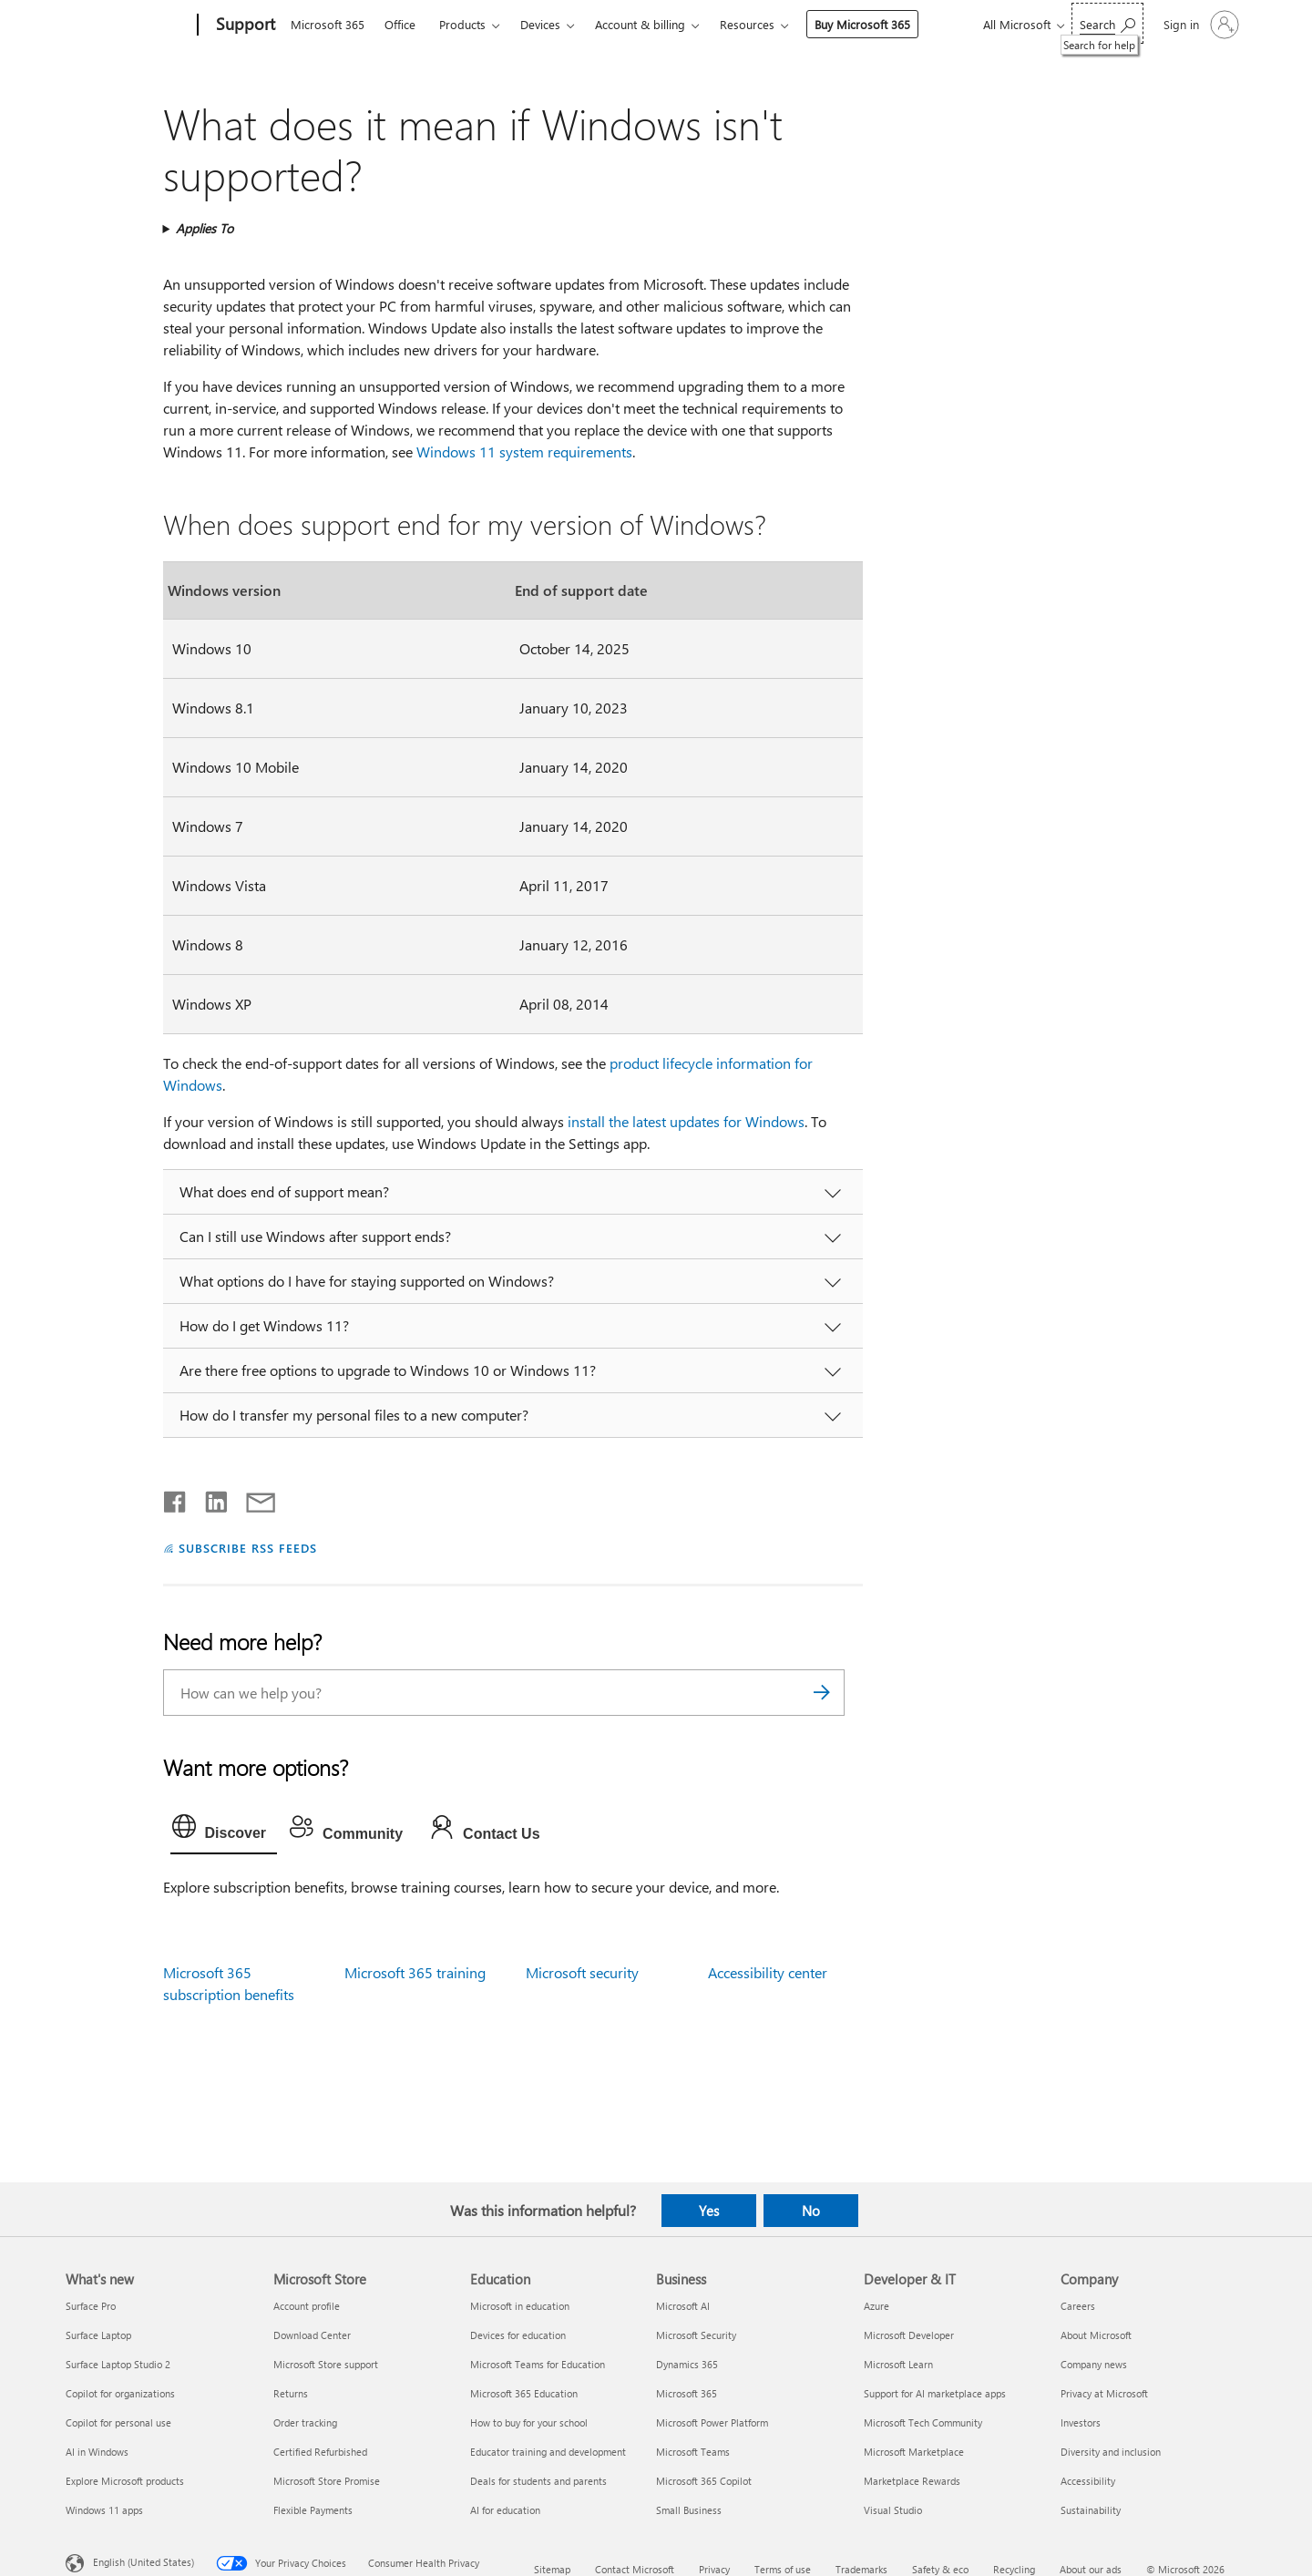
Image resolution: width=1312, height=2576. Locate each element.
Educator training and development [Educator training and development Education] (548, 2451)
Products (462, 24)
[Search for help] (1107, 23)
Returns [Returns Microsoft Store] (290, 2393)
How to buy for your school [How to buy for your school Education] (529, 2422)
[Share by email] (252, 1498)
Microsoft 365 (327, 24)
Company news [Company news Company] (1094, 2364)
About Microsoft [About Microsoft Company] (1096, 2335)
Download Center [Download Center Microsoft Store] (312, 2335)
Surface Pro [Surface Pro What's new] (91, 2306)
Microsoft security (582, 1972)
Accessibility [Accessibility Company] (1088, 2481)
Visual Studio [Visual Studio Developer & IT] (893, 2510)
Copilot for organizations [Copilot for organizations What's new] (120, 2393)
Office (399, 24)
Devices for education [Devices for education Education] (518, 2335)
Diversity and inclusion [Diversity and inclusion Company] (1111, 2451)
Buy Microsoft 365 (862, 24)
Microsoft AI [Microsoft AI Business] (683, 2306)
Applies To (204, 228)
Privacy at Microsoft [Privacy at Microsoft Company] (1104, 2393)
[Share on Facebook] (176, 1498)
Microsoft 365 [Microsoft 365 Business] (686, 2393)
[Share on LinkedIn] (209, 1498)
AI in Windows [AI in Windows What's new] (97, 2451)
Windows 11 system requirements (524, 451)
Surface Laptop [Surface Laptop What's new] (98, 2335)
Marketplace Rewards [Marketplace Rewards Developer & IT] (912, 2481)
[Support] (244, 25)
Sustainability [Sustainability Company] (1091, 2510)
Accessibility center (767, 1972)
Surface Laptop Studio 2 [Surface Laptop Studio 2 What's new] (118, 2364)
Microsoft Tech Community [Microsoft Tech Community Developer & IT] (923, 2422)
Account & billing (640, 24)
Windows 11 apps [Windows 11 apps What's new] (104, 2510)
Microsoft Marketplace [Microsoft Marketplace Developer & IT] (914, 2451)
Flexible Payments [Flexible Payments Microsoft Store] (313, 2510)
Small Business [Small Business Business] (689, 2510)
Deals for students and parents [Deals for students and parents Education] (538, 2481)
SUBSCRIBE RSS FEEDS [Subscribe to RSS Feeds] (248, 1547)
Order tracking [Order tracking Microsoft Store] (305, 2422)
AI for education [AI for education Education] (505, 2510)
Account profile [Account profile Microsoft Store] (306, 2306)
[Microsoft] (128, 25)
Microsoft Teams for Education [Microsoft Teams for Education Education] (537, 2364)
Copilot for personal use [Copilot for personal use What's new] (118, 2422)
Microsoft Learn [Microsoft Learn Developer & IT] (898, 2364)
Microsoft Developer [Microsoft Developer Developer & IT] (909, 2335)
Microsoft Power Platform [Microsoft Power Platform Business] (712, 2422)
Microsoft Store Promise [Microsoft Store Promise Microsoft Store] (326, 2481)
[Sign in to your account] (1199, 24)
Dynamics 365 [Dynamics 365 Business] (687, 2364)
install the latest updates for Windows (686, 1121)
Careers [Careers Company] (1078, 2306)
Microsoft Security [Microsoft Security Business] (696, 2335)
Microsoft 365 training (415, 1972)
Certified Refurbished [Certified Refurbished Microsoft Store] (320, 2451)
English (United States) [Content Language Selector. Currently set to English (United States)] (143, 2562)
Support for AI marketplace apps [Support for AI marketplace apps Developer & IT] (935, 2393)
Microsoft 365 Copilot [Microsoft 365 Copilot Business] (704, 2481)
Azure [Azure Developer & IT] (876, 2306)
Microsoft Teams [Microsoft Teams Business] (693, 2451)
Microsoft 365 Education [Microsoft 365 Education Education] (524, 2393)
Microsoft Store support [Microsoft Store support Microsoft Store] (325, 2364)
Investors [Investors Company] (1081, 2422)
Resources (747, 24)
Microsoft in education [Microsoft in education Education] (519, 2306)
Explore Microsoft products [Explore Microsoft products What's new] (125, 2481)
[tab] (224, 1830)
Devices (540, 24)
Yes (709, 2210)
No (811, 2210)
